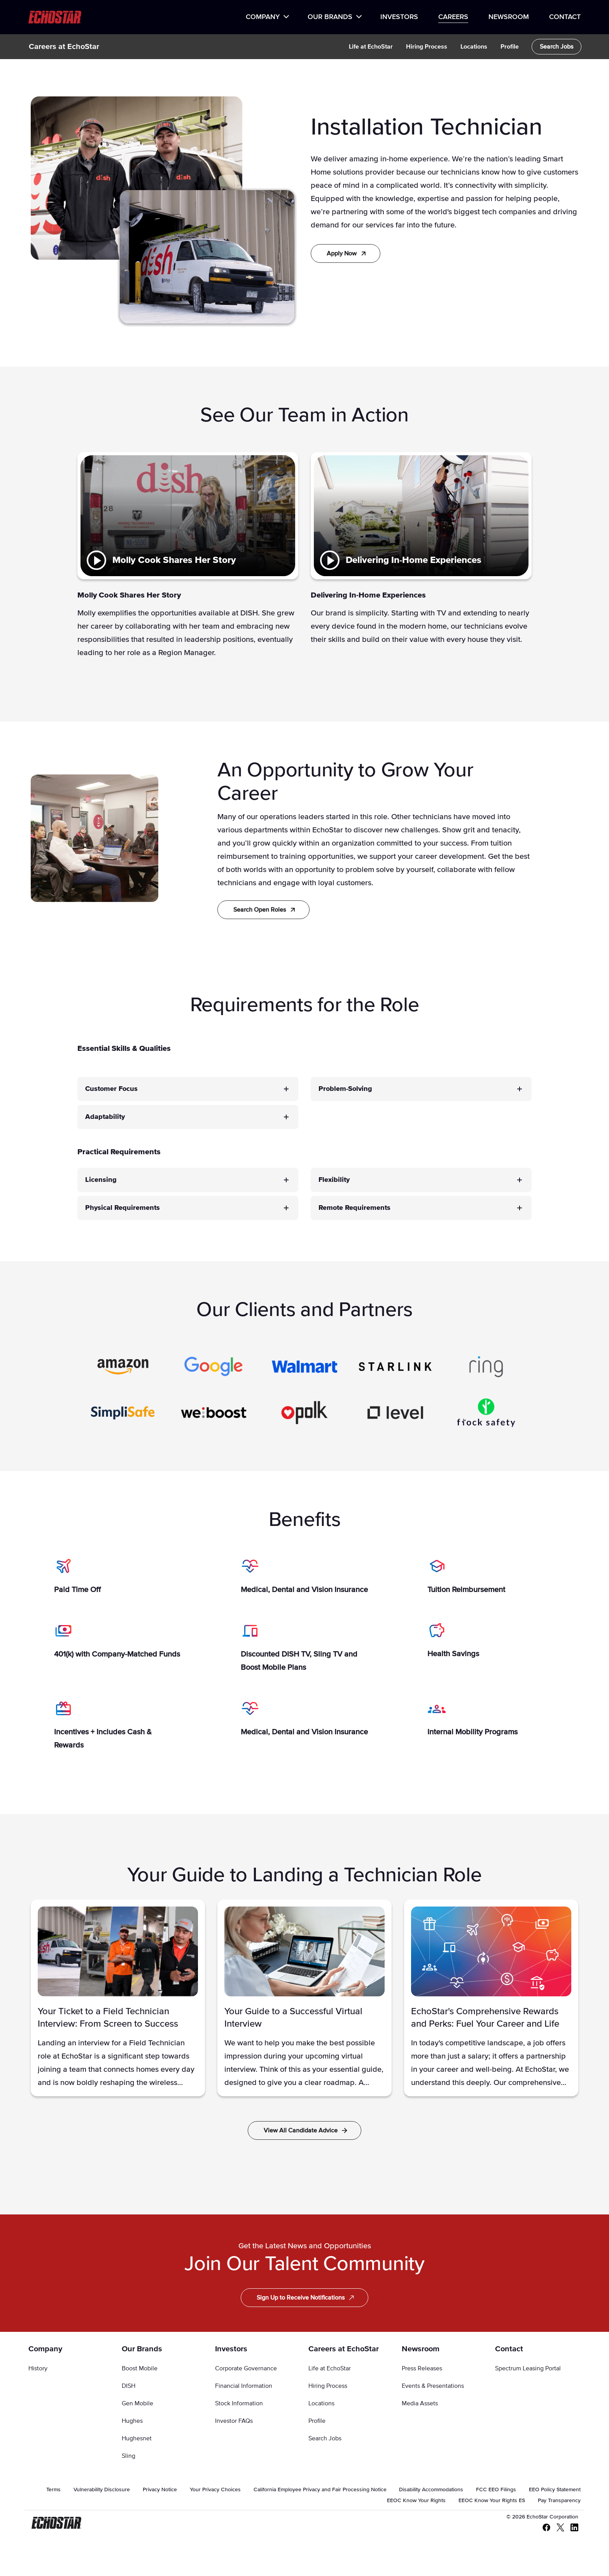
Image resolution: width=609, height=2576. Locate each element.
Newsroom (508, 17)
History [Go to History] (37, 2368)
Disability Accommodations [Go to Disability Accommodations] (431, 2489)
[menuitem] (267, 17)
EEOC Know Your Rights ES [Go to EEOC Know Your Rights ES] (491, 2500)
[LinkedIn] (571, 2528)
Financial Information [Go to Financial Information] (243, 2386)
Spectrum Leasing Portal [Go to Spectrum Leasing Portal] (528, 2368)
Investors (399, 17)
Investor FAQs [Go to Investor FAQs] (234, 2421)
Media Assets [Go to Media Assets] (420, 2403)
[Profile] (509, 47)
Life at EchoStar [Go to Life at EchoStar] (329, 2368)
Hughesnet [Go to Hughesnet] (137, 2438)
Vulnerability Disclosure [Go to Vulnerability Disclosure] (102, 2489)
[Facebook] (543, 2528)
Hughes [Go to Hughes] (132, 2421)
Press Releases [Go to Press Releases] (422, 2368)
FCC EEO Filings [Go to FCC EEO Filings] (496, 2489)
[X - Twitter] (557, 2528)
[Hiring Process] (427, 47)
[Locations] (474, 47)
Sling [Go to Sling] (128, 2456)
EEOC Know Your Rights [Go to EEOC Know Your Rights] (416, 2500)
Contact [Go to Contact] (509, 2349)
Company (263, 17)
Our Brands (330, 17)
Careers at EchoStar (64, 47)
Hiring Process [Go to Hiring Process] (327, 2386)
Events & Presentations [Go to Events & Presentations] (433, 2386)
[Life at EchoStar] (370, 47)
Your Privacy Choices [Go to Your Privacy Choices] (215, 2489)
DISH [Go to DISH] (128, 2386)
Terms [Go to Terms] (53, 2489)
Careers (453, 17)
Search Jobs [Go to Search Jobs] (324, 2438)
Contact (565, 17)
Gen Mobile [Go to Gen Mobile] (137, 2403)
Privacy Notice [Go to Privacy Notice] (160, 2489)
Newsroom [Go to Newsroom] (420, 2349)
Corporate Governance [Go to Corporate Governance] (246, 2368)
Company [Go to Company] (45, 2349)
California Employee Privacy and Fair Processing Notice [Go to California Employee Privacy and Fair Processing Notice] (320, 2489)
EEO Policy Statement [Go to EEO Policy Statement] (555, 2489)
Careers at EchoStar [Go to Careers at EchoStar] (343, 2349)
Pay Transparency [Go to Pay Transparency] (559, 2500)
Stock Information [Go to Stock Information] (239, 2403)
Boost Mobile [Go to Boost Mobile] (140, 2368)
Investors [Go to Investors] (231, 2349)
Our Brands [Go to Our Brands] (142, 2349)
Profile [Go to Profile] (317, 2421)
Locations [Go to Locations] (321, 2403)
